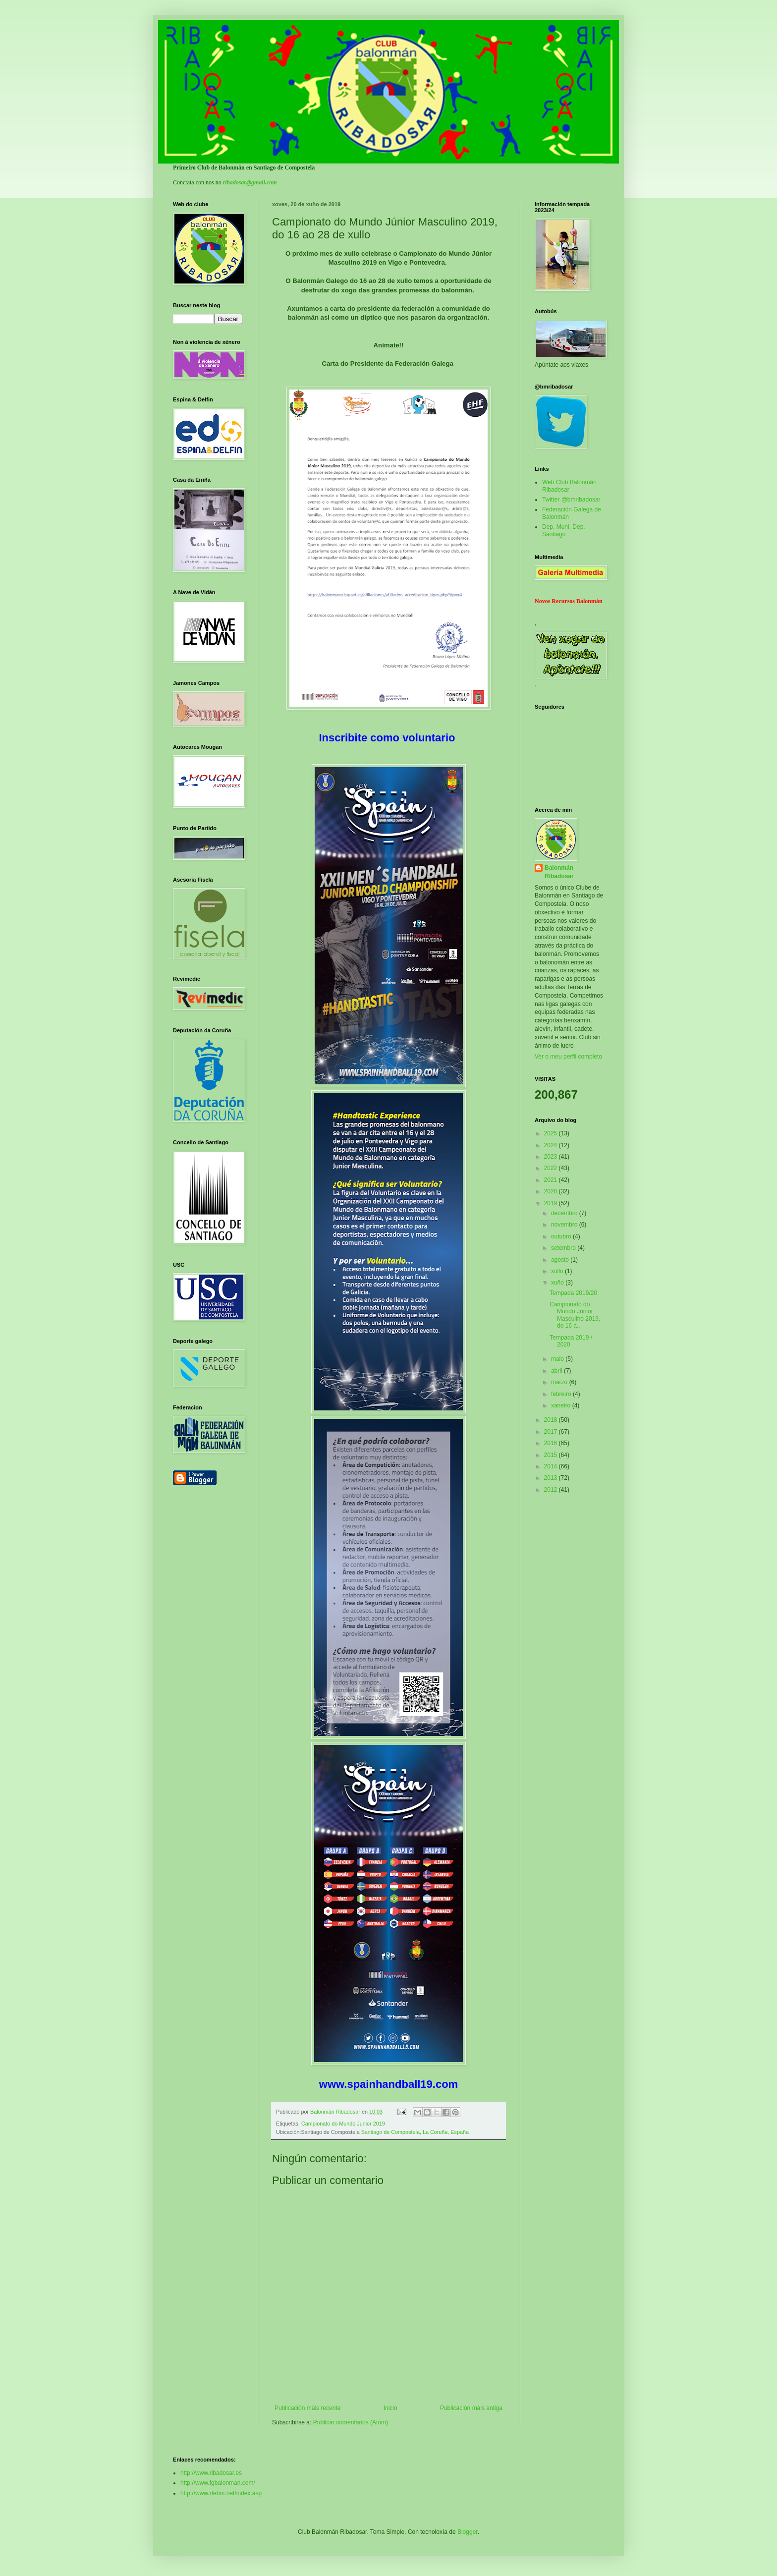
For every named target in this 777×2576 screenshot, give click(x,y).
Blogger (467, 2531)
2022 (551, 1168)
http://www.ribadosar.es (211, 2472)
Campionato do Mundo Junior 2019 (343, 2124)
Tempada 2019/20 (573, 1292)
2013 (551, 1477)
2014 (551, 1466)
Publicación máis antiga (471, 2408)
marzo (560, 1382)
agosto (560, 1259)
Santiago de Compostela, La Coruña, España (415, 2132)
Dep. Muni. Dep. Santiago (563, 530)
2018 (551, 1419)
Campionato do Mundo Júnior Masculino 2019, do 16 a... (575, 1315)
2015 (551, 1455)
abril (557, 1370)
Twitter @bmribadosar (571, 499)
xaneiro (561, 1405)
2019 (551, 1203)
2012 (551, 1489)
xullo (558, 1271)
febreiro (562, 1394)
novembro (565, 1224)
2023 (551, 1156)
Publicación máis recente (307, 2408)
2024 (551, 1145)
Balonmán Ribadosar (559, 872)
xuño (558, 1282)
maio (558, 1358)
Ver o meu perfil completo (568, 1056)
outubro (562, 1236)
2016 (551, 1443)
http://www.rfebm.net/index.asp (221, 2493)
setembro (564, 1247)
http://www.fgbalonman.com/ (217, 2482)
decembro (565, 1213)
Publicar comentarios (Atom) (350, 2422)
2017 (551, 1431)
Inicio (390, 2408)
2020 (551, 1191)
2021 (551, 1179)
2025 (551, 1133)
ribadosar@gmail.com (250, 182)
